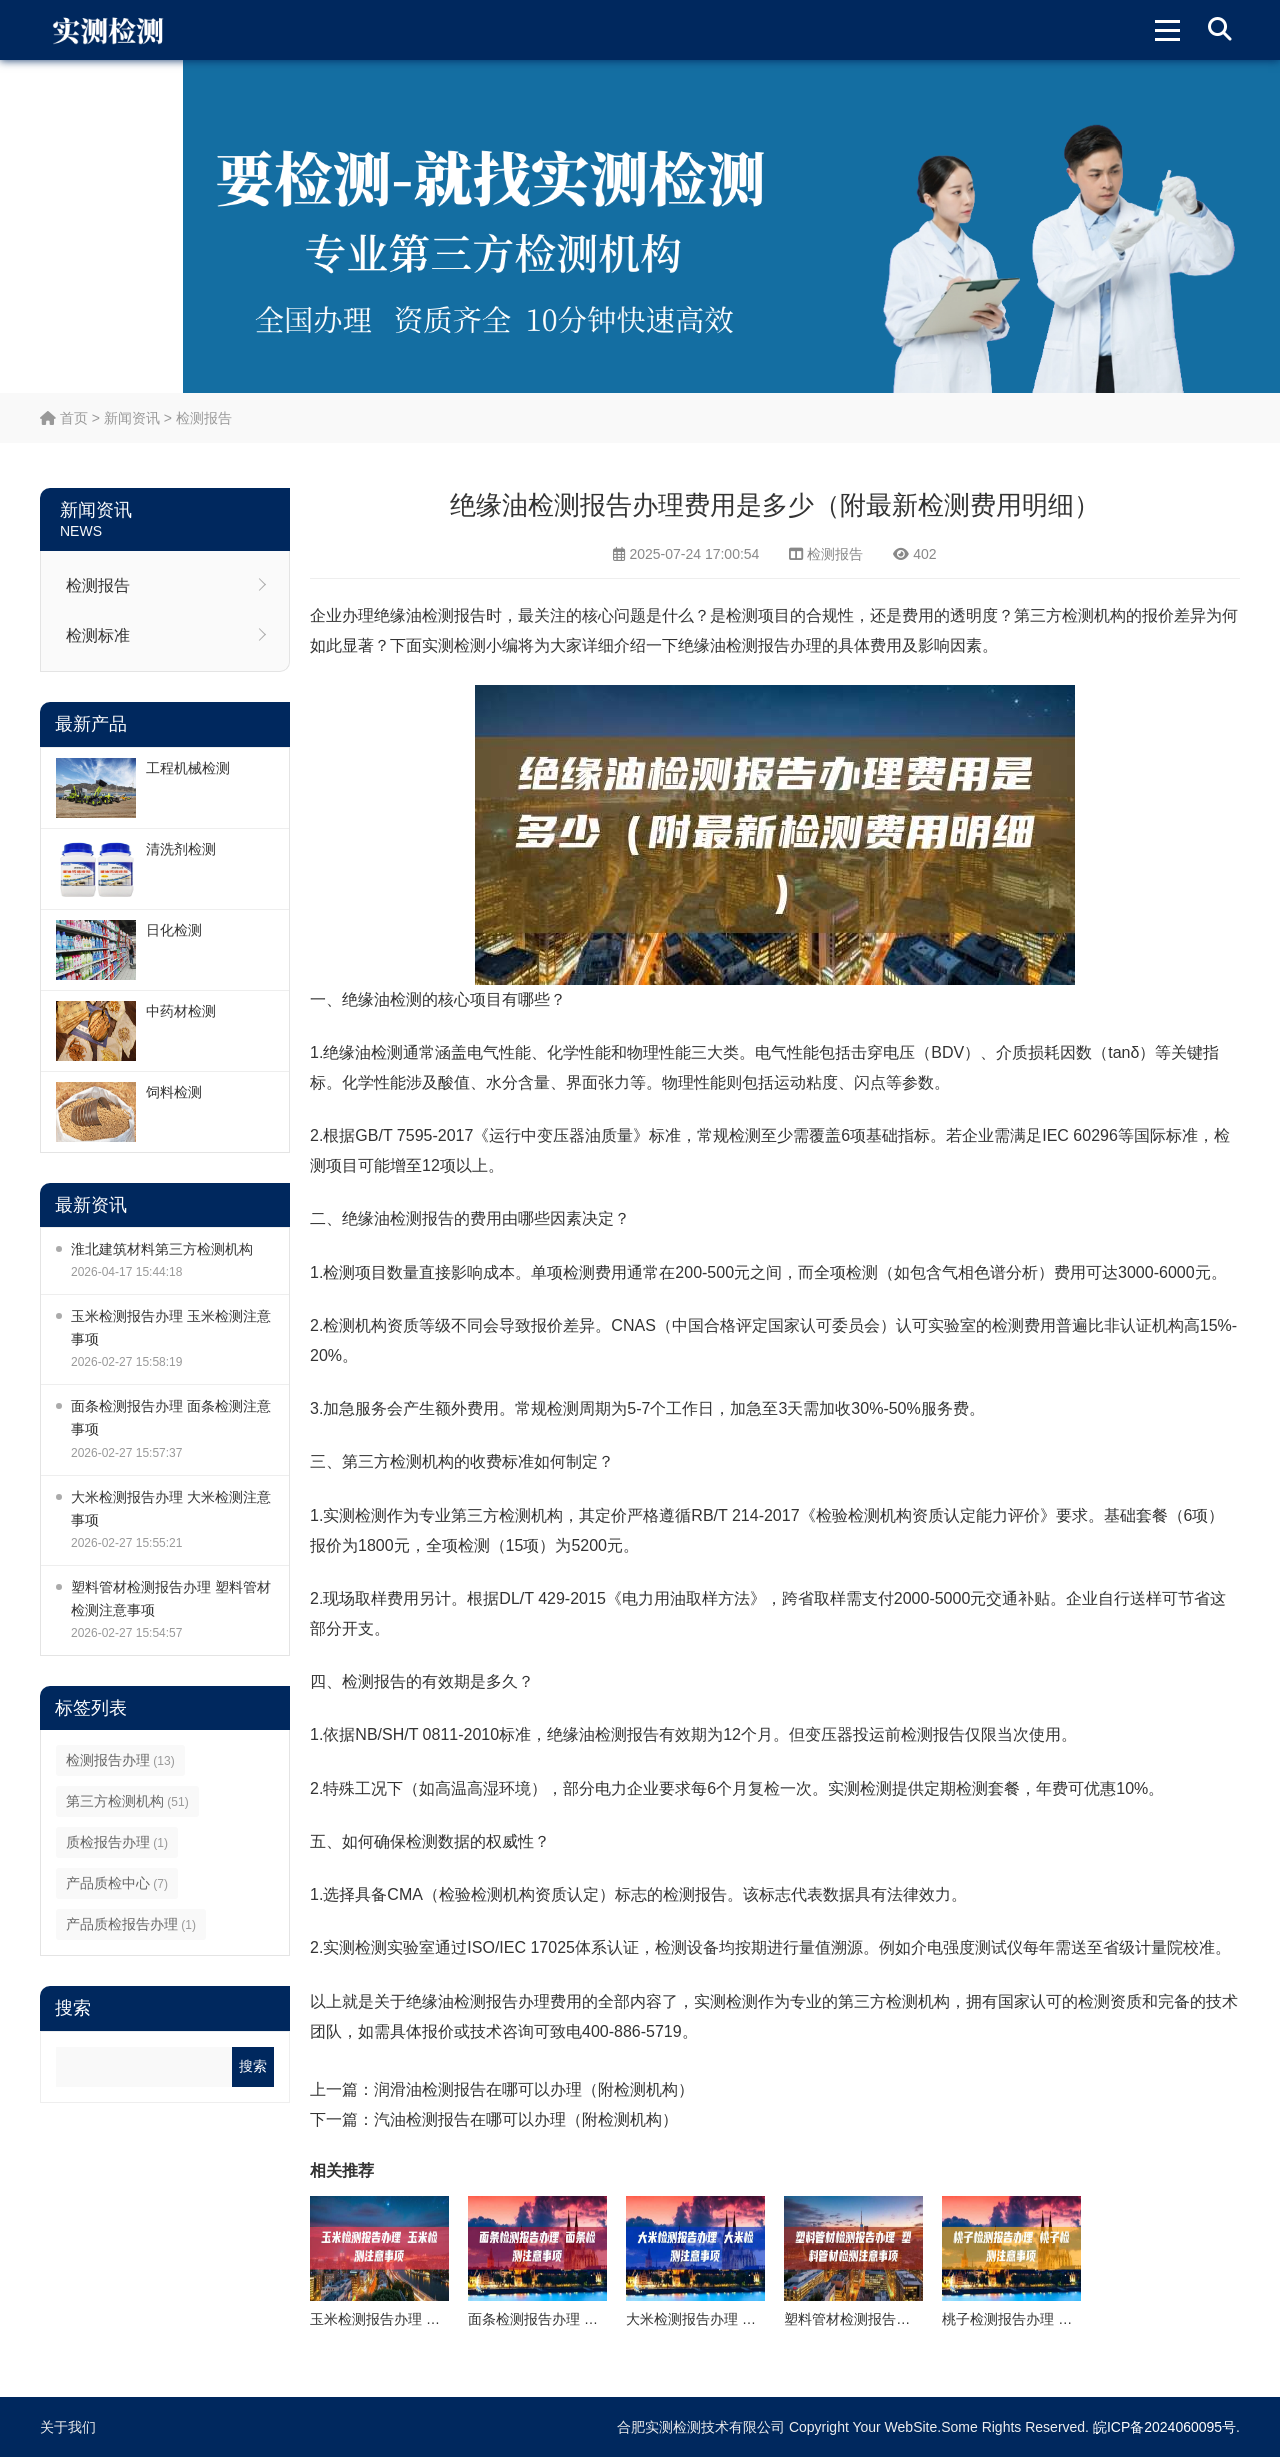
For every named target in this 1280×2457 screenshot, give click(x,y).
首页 (64, 418)
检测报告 (204, 418)
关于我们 (68, 2427)
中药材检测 (181, 1011)
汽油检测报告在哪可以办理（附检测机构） (526, 2119)
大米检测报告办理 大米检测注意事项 (171, 1508)
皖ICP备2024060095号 (1164, 2427)
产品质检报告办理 (131, 1924)
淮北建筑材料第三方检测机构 (162, 1249)
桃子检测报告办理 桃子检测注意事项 (1056, 2319)
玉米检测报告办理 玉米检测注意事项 (171, 1327)
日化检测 (174, 930)
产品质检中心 (117, 1883)
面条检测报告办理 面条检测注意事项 (171, 1417)
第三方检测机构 (127, 1801)
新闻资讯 (132, 418)
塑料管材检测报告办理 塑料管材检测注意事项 (171, 1598)
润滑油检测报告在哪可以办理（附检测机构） (534, 2089)
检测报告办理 (120, 1760)
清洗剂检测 (181, 849)
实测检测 (454, 645)
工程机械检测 (188, 768)
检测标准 (98, 635)
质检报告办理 (117, 1842)
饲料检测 (174, 1092)
